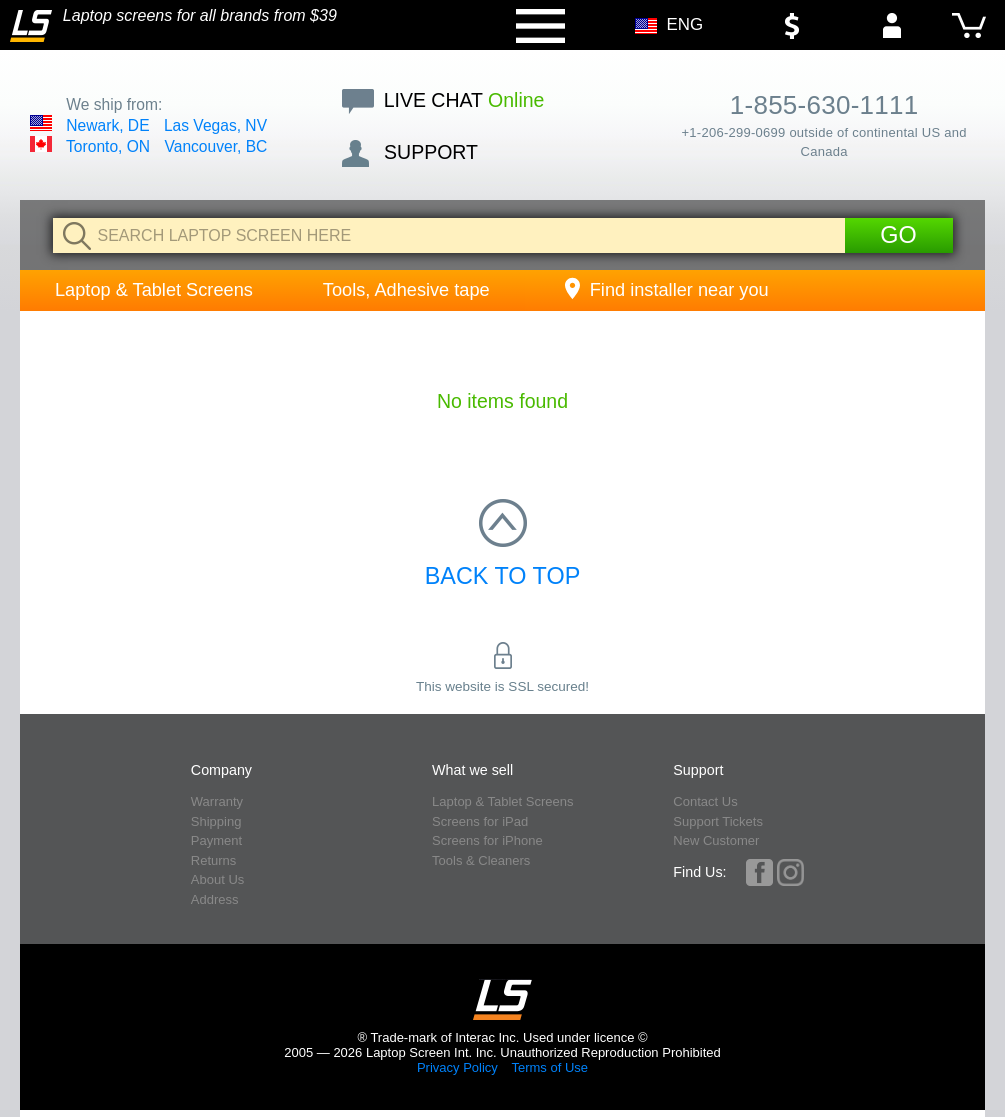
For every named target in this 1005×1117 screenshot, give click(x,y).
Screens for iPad (480, 821)
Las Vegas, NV (215, 125)
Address (215, 899)
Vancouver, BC (215, 146)
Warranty (217, 801)
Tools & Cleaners (481, 860)
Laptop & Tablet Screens (154, 290)
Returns (214, 860)
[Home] (31, 26)
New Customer (716, 840)
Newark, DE (107, 125)
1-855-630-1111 (824, 105)
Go (898, 235)
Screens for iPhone (487, 840)
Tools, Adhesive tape (406, 290)
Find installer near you (664, 290)
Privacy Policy (457, 1067)
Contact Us (705, 801)
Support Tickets (718, 821)
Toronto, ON (108, 146)
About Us (217, 879)
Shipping (216, 821)
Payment (216, 840)
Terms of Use (549, 1067)
